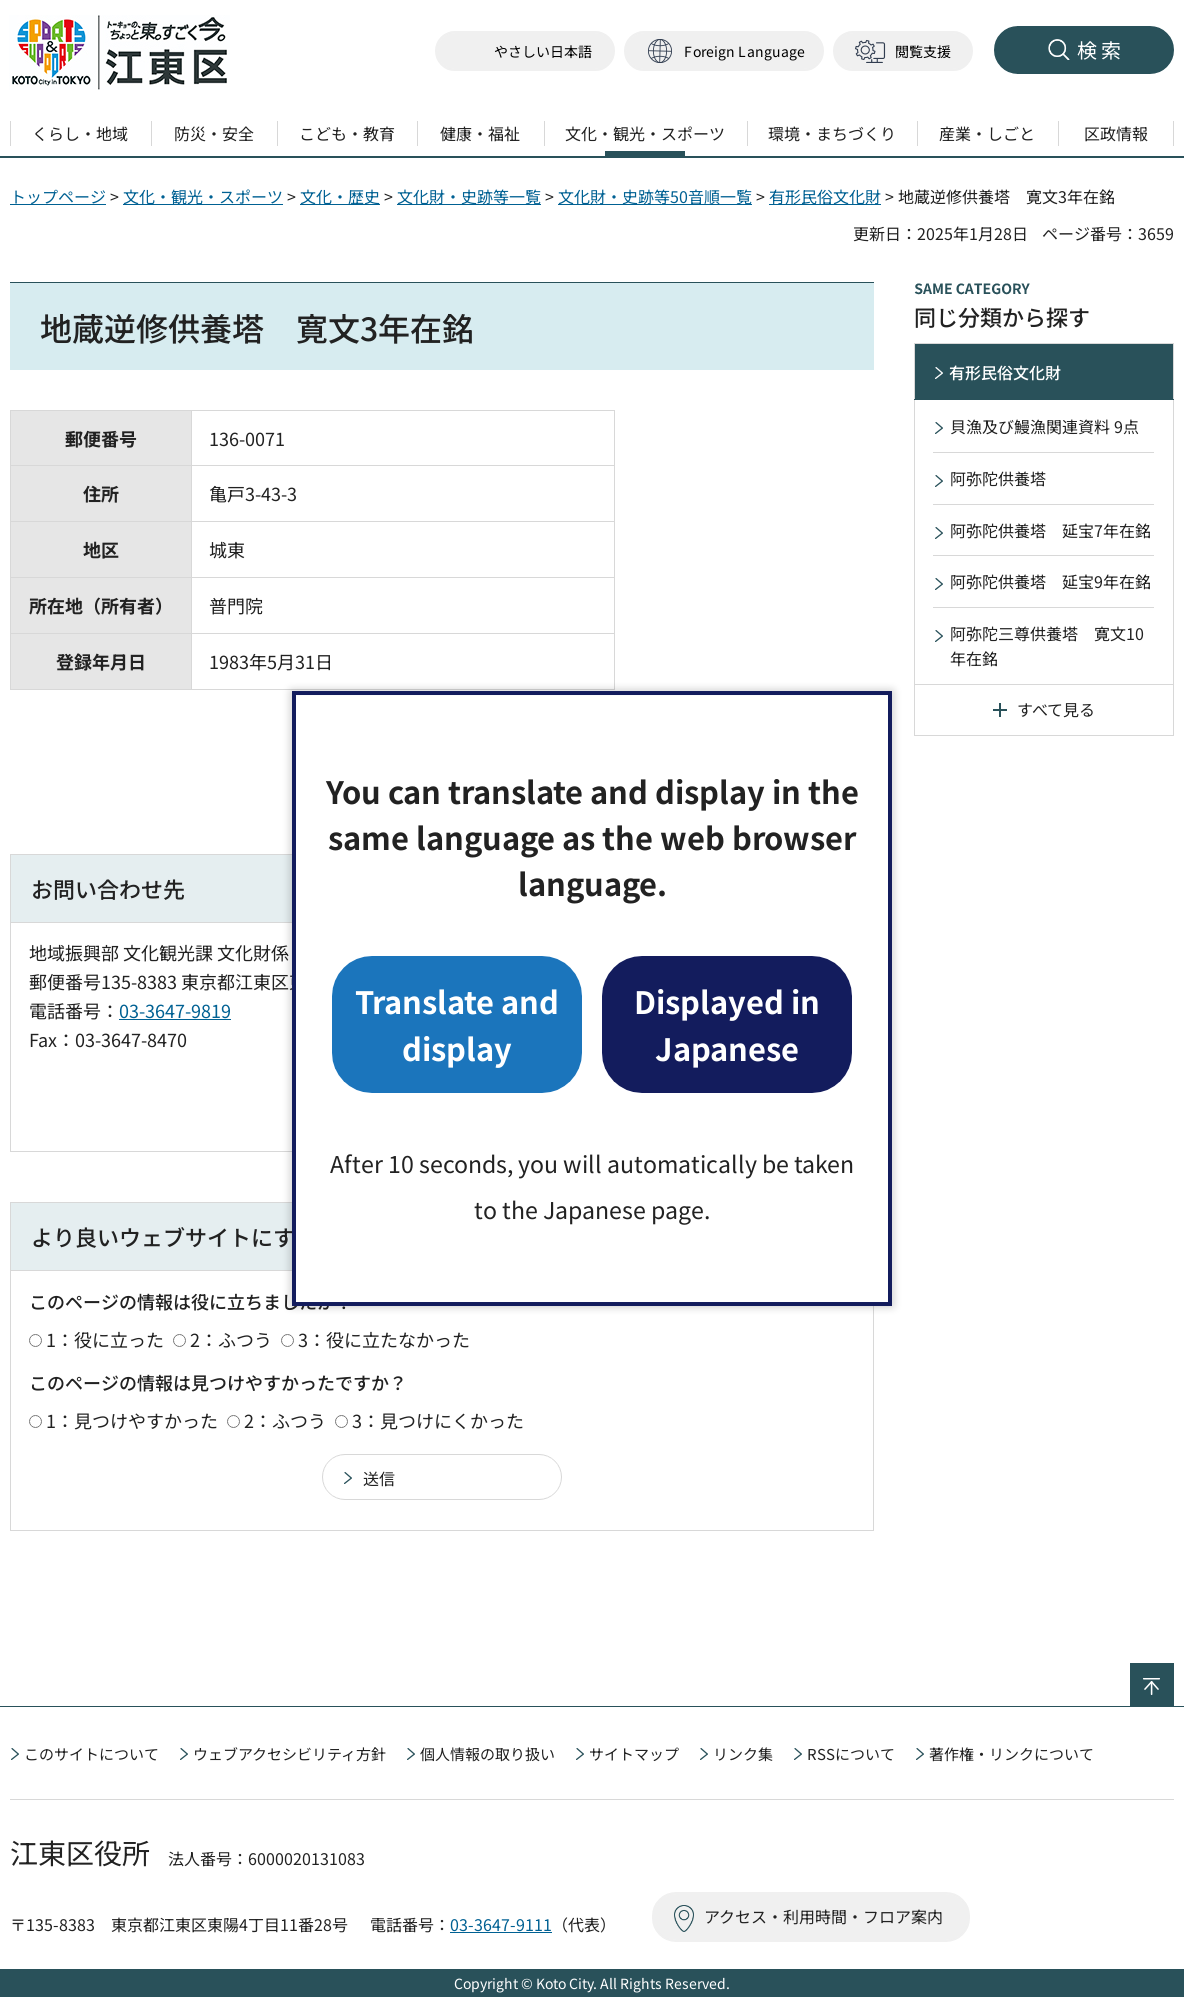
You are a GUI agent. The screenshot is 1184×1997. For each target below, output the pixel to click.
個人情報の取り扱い (487, 1753)
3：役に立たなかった (384, 1339)
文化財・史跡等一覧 (469, 196)
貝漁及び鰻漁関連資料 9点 (1044, 426)
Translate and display (457, 1023)
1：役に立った (105, 1339)
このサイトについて (91, 1753)
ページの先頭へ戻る (1173, 1676)
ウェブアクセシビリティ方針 (289, 1753)
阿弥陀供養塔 (998, 478)
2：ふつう (231, 1339)
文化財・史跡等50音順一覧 (655, 196)
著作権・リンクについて (1011, 1753)
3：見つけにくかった (438, 1420)
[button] (724, 51)
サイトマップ (634, 1753)
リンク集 (743, 1753)
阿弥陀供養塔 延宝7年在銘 (1050, 530)
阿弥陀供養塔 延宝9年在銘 (1050, 581)
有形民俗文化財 (825, 196)
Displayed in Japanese (727, 1023)
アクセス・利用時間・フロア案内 (823, 1916)
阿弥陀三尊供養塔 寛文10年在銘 (1047, 646)
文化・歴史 (340, 196)
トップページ (58, 196)
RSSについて (851, 1753)
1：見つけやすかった (132, 1420)
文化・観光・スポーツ (203, 196)
